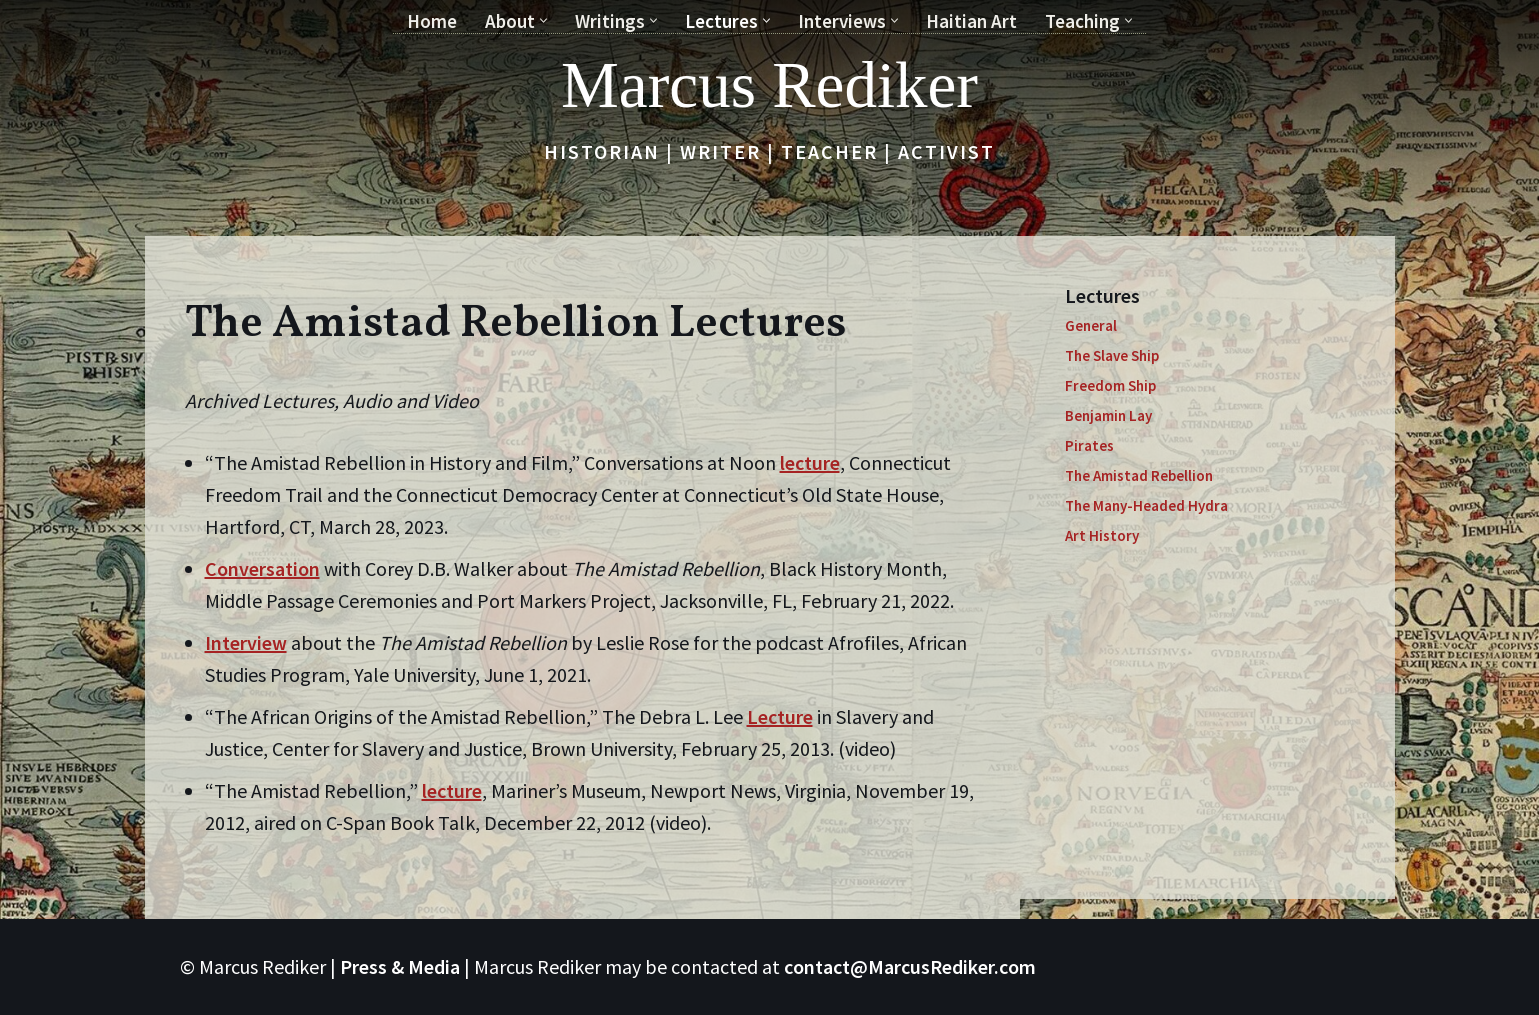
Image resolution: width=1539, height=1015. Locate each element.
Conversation (262, 568)
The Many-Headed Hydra (1146, 505)
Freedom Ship (1110, 385)
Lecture (780, 716)
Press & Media (400, 966)
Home (432, 21)
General (1091, 325)
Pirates (1089, 445)
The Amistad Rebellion (1139, 475)
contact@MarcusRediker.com (910, 966)
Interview (246, 642)
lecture (810, 462)
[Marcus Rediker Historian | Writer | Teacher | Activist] (769, 85)
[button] (543, 20)
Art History (1102, 535)
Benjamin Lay (1108, 415)
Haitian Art (971, 21)
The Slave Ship (1112, 355)
